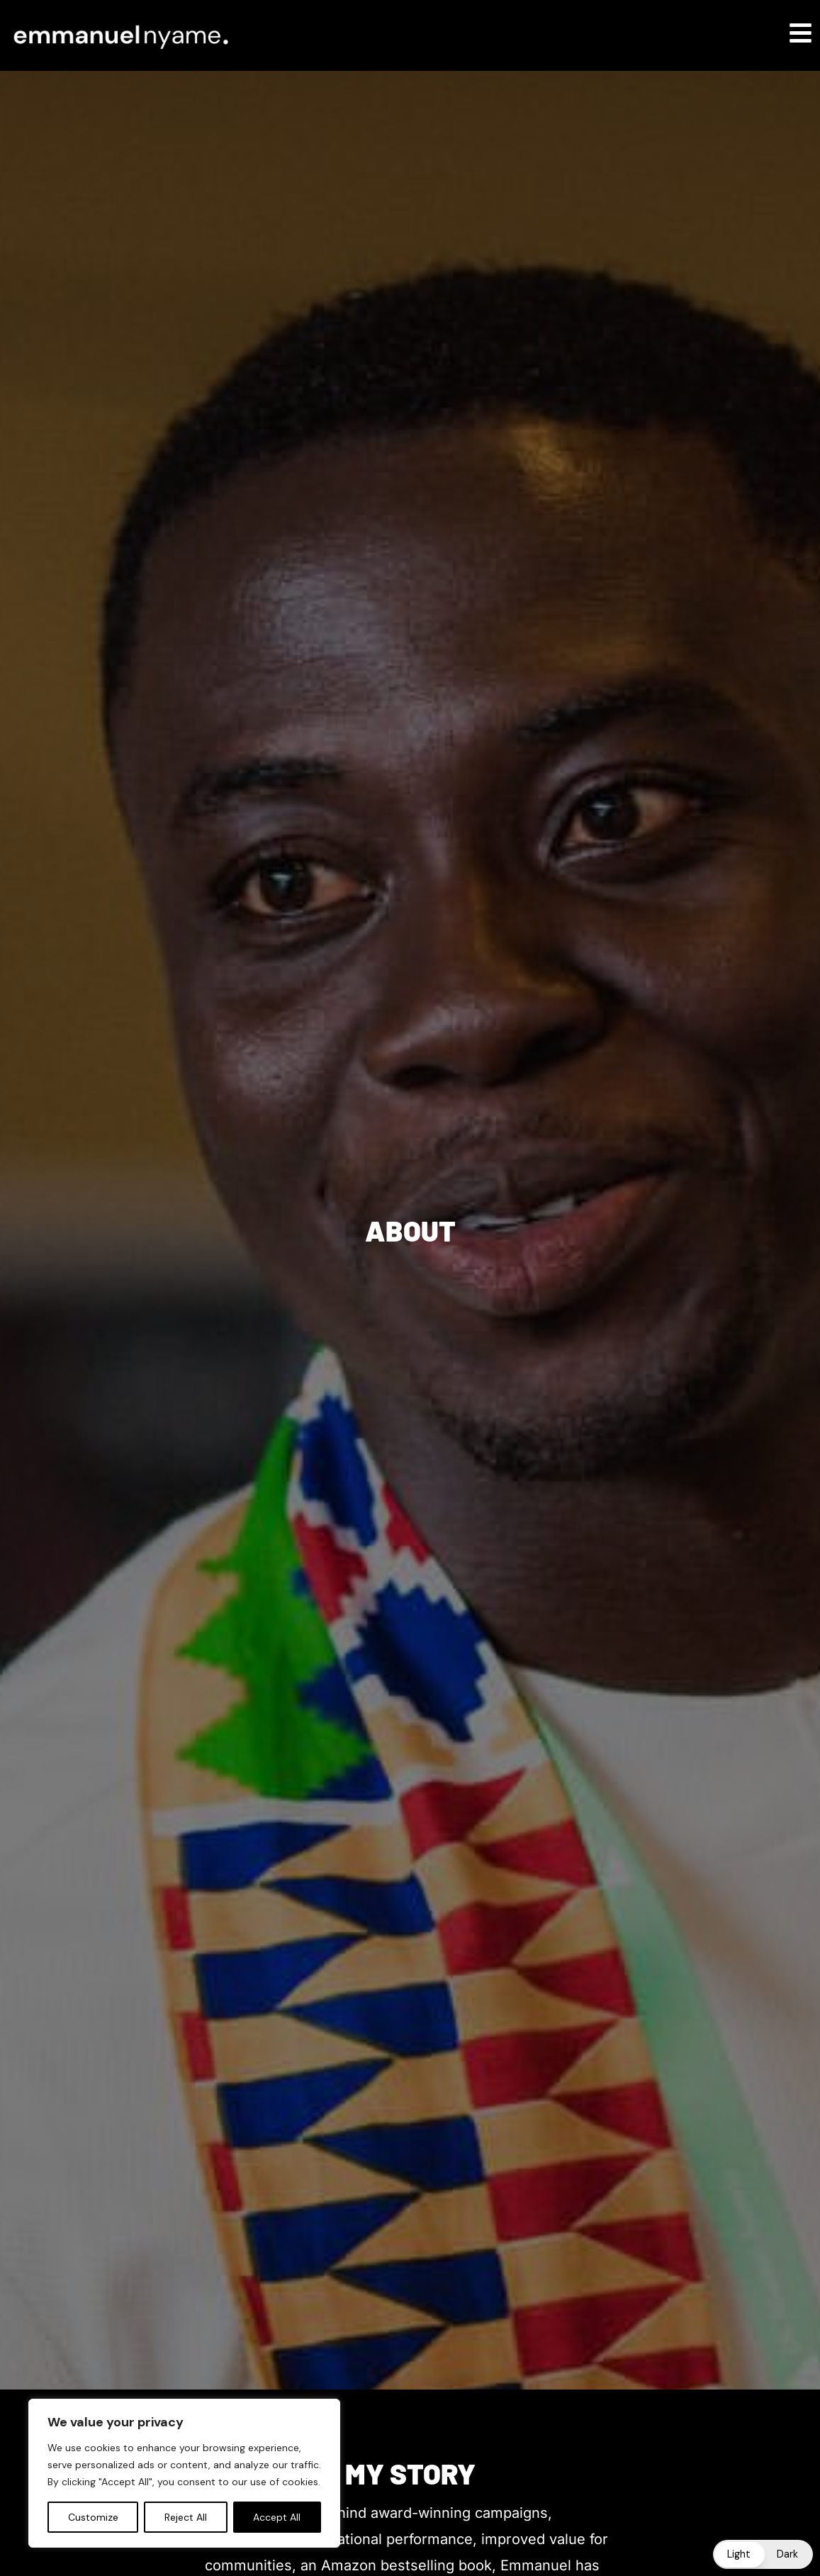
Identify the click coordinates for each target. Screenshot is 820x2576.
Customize (93, 2517)
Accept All (277, 2517)
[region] (184, 2473)
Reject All (185, 2517)
